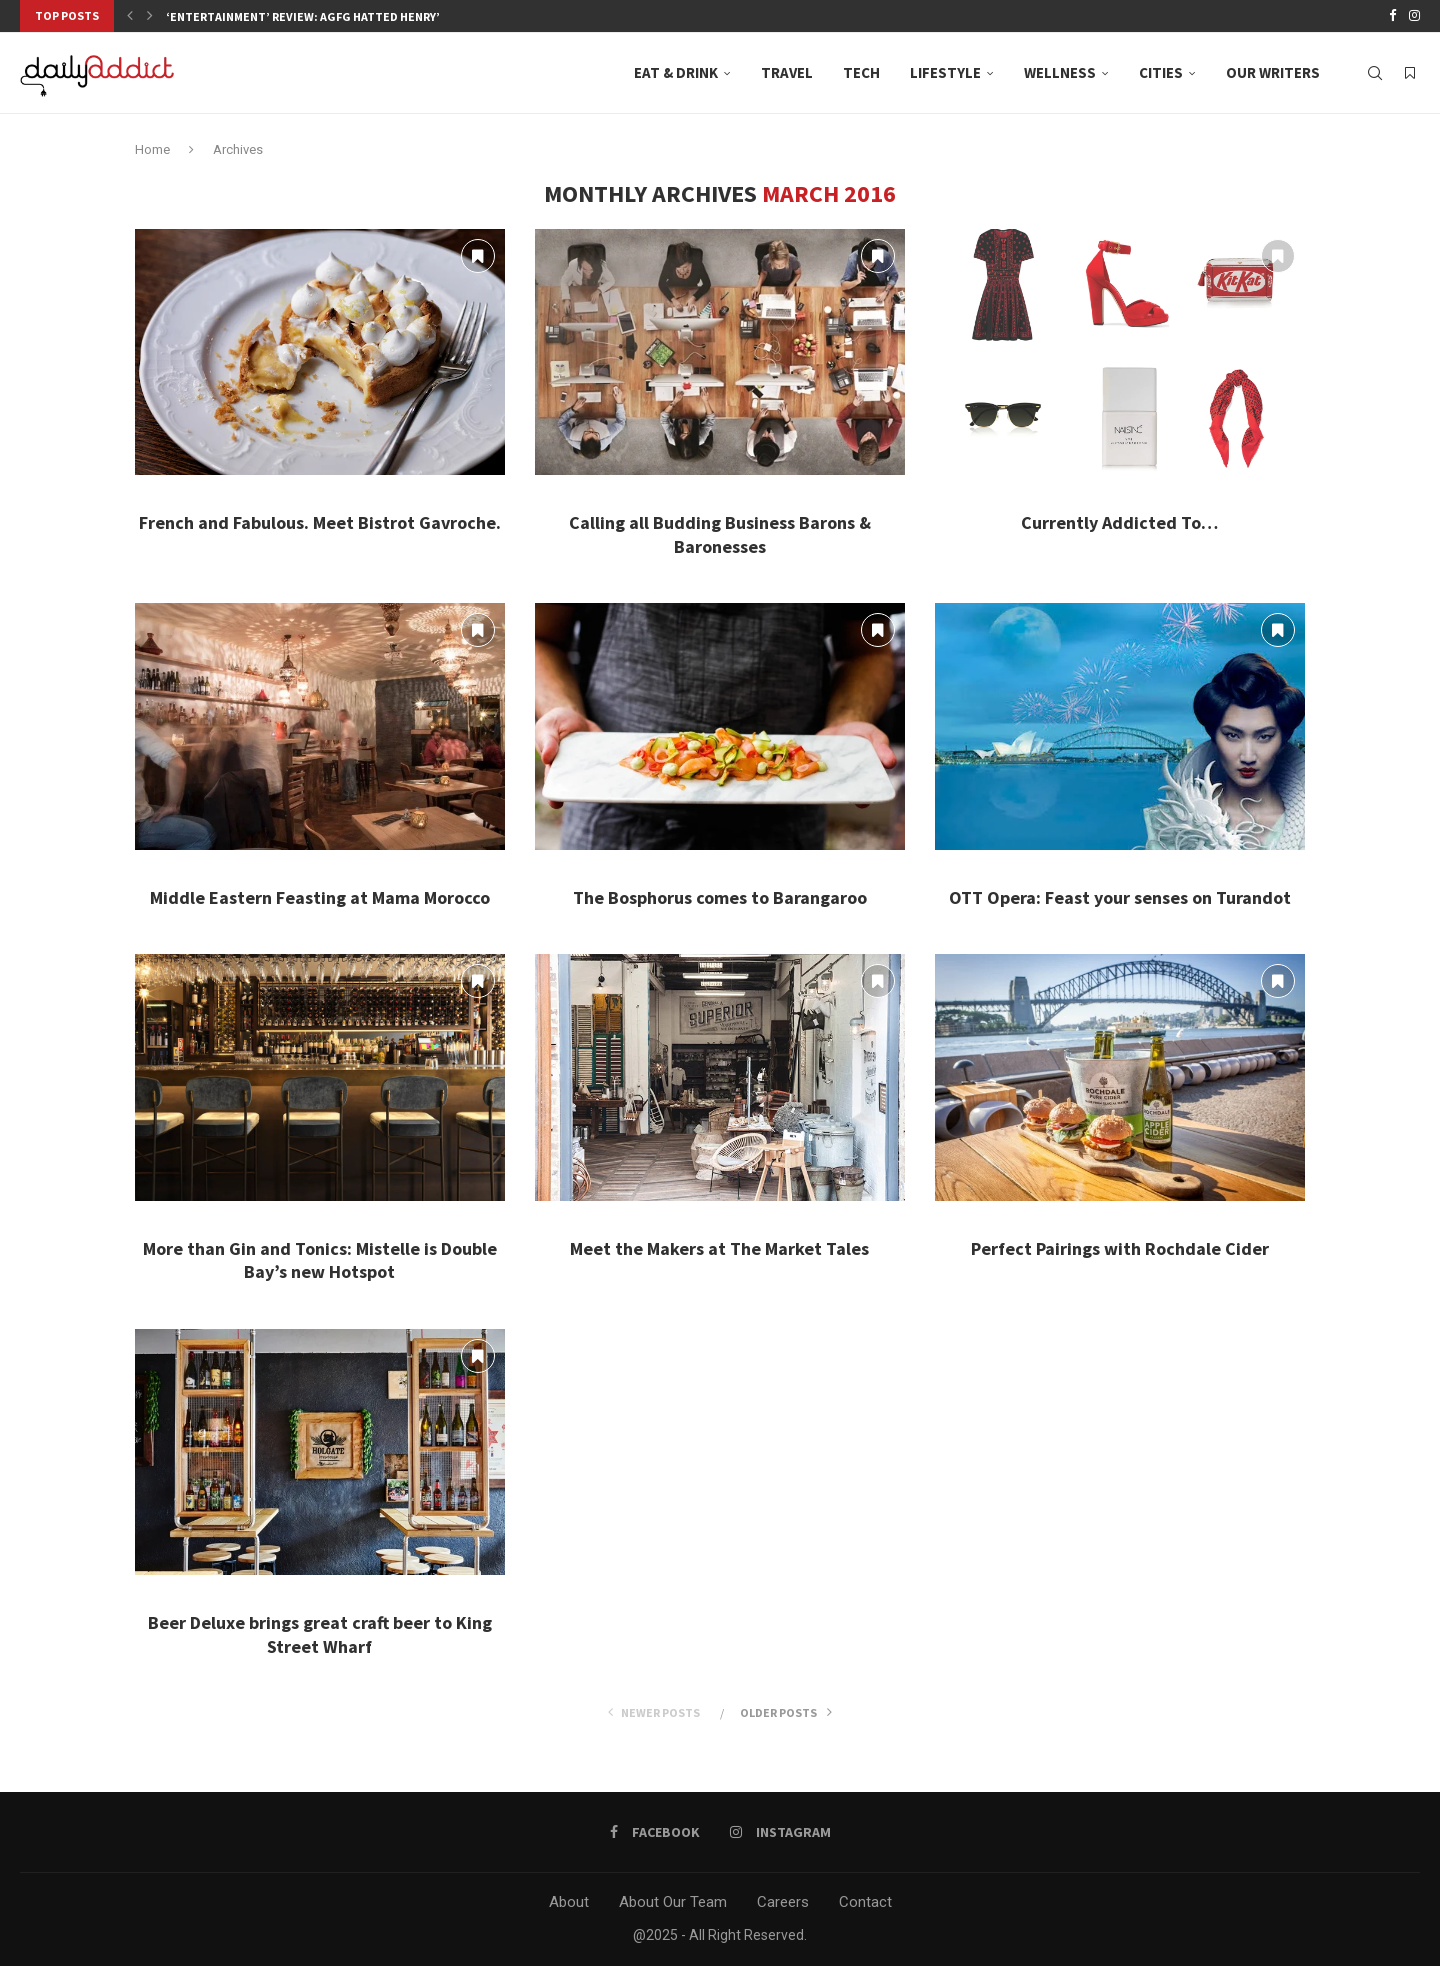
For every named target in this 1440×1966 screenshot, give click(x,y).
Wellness (1060, 72)
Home (152, 149)
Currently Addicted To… (1119, 522)
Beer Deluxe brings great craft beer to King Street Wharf (320, 1634)
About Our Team (673, 1902)
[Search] (1375, 73)
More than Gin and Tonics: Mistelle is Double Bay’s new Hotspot (320, 1260)
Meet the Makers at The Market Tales (719, 1248)
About (569, 1902)
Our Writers (1273, 72)
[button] (130, 16)
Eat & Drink (676, 72)
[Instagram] (1414, 16)
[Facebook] (1392, 16)
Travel (787, 72)
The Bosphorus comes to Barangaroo (720, 897)
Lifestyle (945, 72)
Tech (861, 72)
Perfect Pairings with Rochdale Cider (1120, 1248)
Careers (783, 1902)
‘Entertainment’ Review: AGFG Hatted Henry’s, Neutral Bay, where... (374, 16)
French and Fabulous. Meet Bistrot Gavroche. (320, 522)
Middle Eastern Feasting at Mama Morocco (320, 897)
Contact (865, 1902)
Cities (1161, 72)
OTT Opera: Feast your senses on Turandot (1120, 897)
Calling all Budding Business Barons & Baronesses (720, 534)
